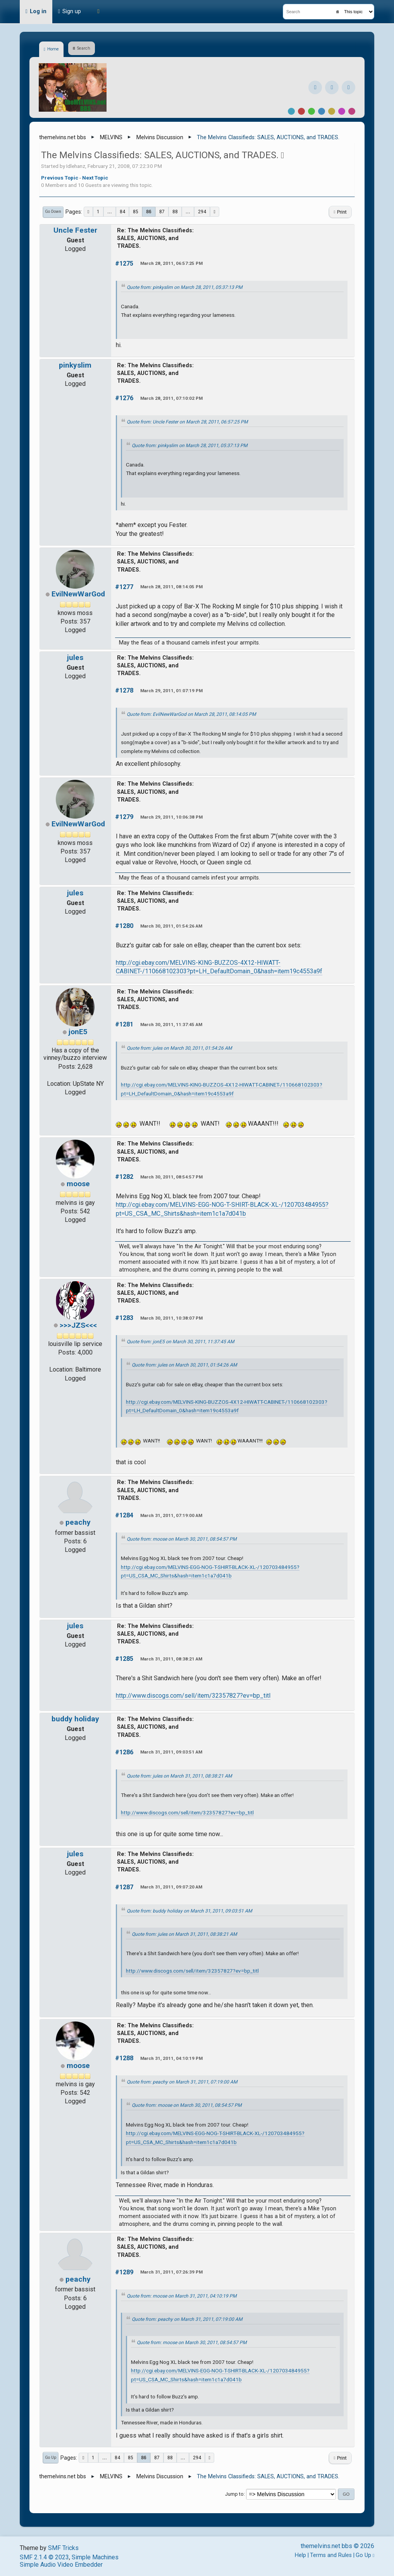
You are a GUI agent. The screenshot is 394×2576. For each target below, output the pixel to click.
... (109, 211)
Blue (321, 111)
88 (175, 211)
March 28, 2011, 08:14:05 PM (171, 586)
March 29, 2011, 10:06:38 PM (171, 817)
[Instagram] (332, 87)
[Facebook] (315, 87)
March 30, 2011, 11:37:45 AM (171, 1024)
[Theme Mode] (98, 11)
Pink (351, 111)
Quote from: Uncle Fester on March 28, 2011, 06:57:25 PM (187, 422)
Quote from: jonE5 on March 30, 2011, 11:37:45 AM (180, 1341)
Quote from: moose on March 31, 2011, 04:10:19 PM (182, 2296)
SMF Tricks (63, 2548)
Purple (341, 111)
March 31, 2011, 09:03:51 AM (171, 1752)
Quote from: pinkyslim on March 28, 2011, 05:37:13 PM (185, 287)
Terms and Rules (331, 2555)
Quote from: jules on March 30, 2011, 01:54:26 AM (179, 1048)
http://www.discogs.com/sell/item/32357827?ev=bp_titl (193, 1695)
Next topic (95, 177)
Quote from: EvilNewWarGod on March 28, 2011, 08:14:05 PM (191, 714)
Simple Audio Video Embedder (61, 2564)
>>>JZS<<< (78, 1325)
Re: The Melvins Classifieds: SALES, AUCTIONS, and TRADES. (155, 238)
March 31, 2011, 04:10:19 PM (171, 2058)
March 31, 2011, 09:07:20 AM (171, 1887)
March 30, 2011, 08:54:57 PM (171, 1177)
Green (311, 111)
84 (122, 211)
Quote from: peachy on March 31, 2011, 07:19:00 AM (182, 2082)
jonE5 (78, 1031)
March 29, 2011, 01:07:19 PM (171, 690)
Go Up (50, 2457)
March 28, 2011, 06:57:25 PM (171, 263)
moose (78, 1183)
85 (135, 211)
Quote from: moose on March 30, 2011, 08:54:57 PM (182, 1539)
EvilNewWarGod (78, 593)
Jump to (234, 2494)
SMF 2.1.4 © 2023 (44, 2557)
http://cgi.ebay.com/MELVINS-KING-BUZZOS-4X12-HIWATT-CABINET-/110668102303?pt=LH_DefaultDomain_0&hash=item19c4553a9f (219, 967)
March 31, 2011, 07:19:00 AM (171, 1515)
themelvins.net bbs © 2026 (337, 2546)
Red (301, 111)
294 (202, 211)
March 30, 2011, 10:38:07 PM (171, 1318)
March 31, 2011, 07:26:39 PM (171, 2272)
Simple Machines (95, 2557)
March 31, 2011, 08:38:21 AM (171, 1659)
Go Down (53, 211)
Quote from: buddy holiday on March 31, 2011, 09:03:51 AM (189, 1911)
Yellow (331, 111)
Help (300, 2555)
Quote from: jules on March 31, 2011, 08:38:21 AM (179, 1776)
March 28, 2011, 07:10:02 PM (171, 398)
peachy (78, 1522)
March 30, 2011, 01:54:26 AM (171, 926)
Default (291, 111)
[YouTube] (348, 87)
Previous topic (59, 177)
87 (162, 211)
